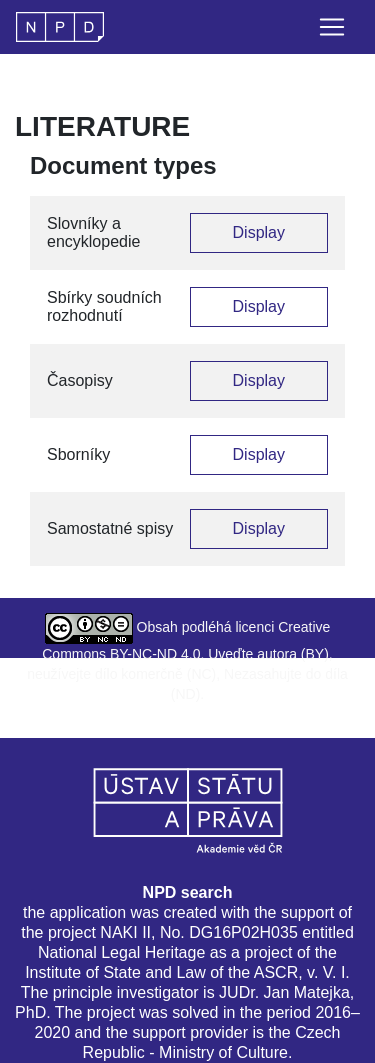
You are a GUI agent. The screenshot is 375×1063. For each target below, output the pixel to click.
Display (259, 232)
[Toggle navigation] (332, 27)
